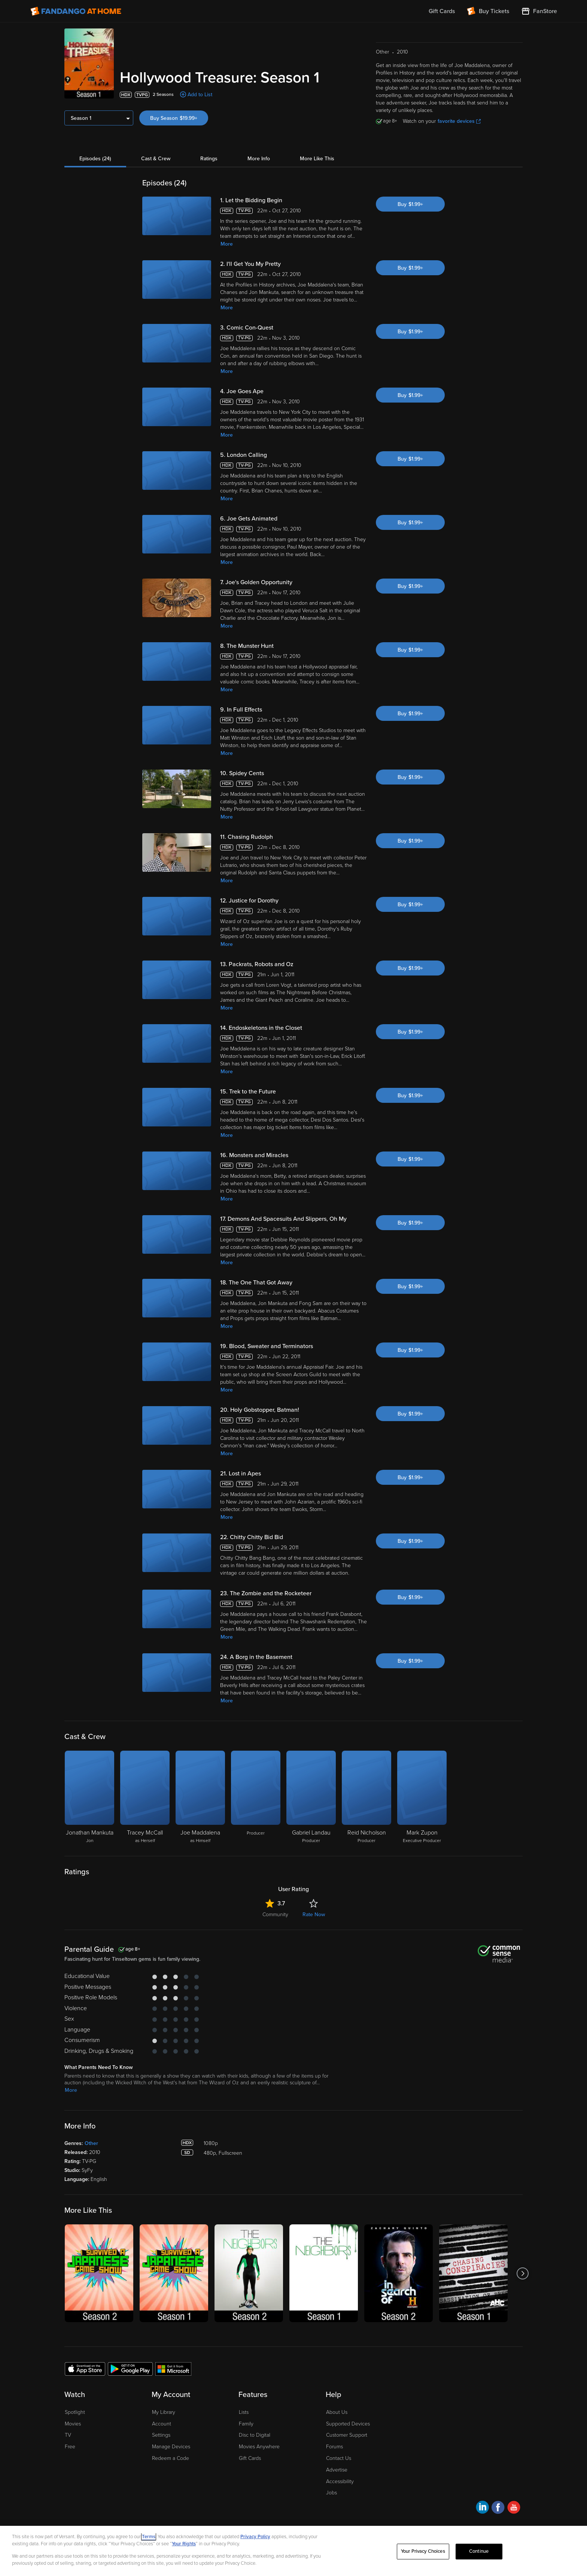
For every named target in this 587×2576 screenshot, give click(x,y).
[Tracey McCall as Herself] (145, 1797)
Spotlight (75, 2412)
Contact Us (338, 2458)
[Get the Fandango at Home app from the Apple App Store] (85, 2368)
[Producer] (256, 1797)
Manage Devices (171, 2446)
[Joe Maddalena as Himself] (200, 1797)
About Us (336, 2412)
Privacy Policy (255, 2537)
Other (91, 2143)
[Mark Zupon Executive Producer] (422, 1797)
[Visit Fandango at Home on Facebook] (498, 2508)
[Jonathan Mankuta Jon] (89, 1797)
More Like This (317, 158)
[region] (293, 2551)
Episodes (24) (95, 158)
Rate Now (313, 1914)
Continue (479, 2551)
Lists (244, 2412)
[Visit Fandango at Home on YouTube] (514, 2508)
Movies (73, 2424)
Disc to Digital (254, 2435)
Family (246, 2424)
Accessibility (340, 2481)
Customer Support (346, 2435)
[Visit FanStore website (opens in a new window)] (539, 11)
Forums (334, 2446)
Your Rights (184, 2544)
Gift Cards (250, 2458)
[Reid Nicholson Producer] (366, 1797)
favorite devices (459, 121)
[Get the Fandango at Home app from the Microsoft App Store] (173, 2368)
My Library (163, 2412)
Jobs (331, 2492)
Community (275, 1914)
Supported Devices (348, 2424)
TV (68, 2435)
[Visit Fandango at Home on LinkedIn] (482, 2508)
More (226, 244)
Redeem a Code (170, 2458)
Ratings (209, 158)
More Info (258, 158)
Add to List (200, 94)
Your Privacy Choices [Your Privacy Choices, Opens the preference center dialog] (423, 2551)
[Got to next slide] (522, 2273)
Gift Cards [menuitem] (442, 11)
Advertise (336, 2470)
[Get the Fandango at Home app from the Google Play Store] (130, 2368)
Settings (161, 2435)
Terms (148, 2537)
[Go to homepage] (76, 11)
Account (161, 2424)
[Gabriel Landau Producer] (311, 1797)
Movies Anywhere (259, 2446)
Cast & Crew (155, 158)
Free (70, 2446)
